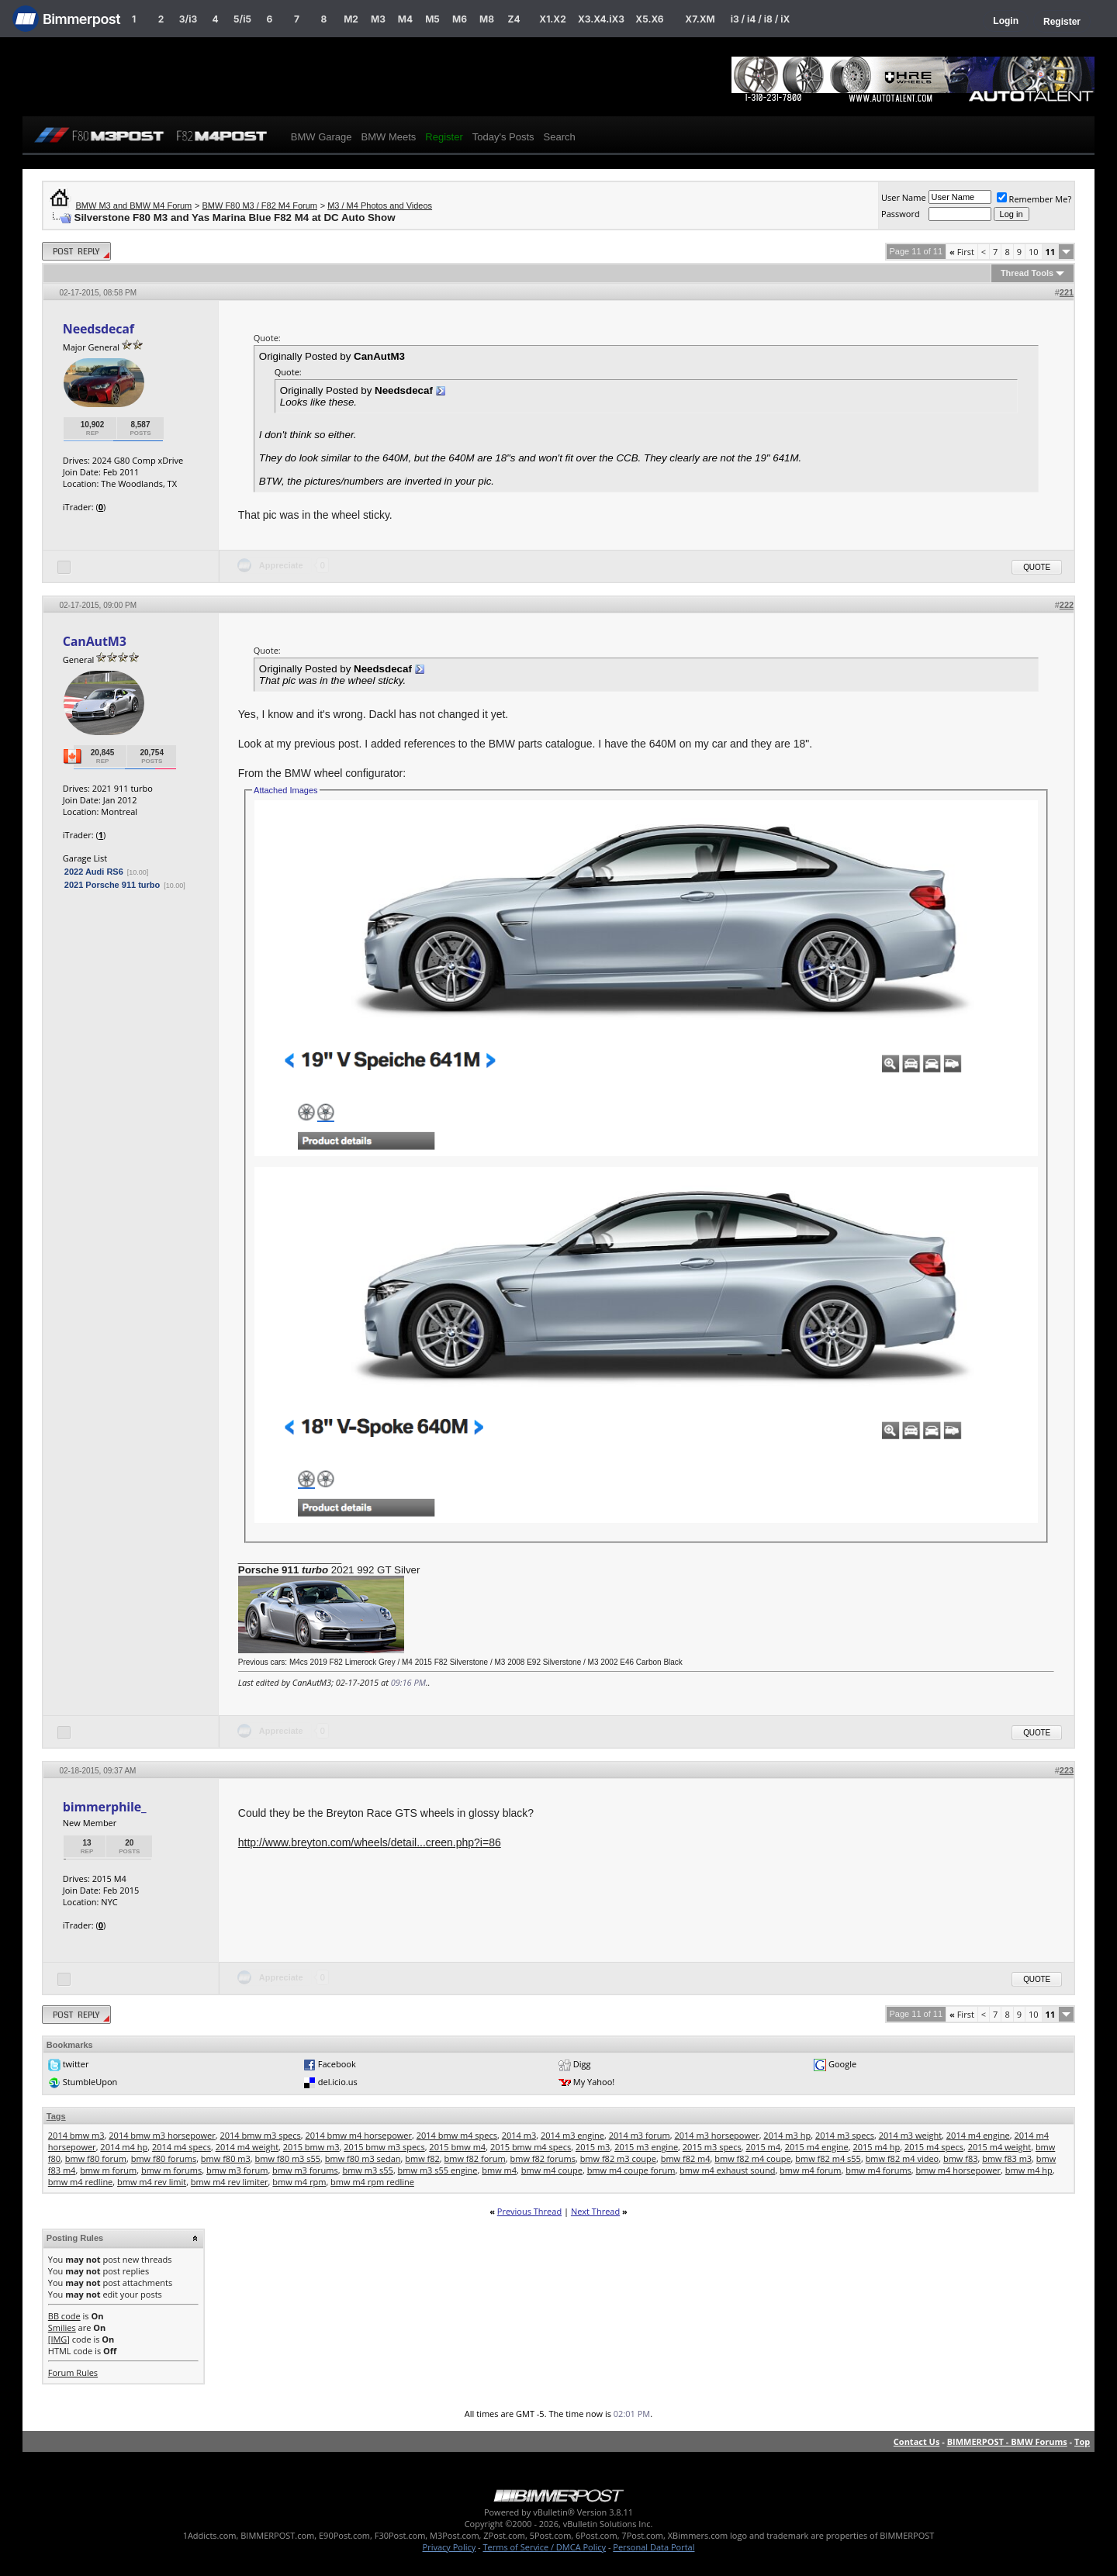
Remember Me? (1034, 199)
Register (1062, 21)
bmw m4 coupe (552, 2170)
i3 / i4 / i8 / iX (760, 19)
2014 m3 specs (844, 2135)
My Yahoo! (593, 2081)
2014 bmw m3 (76, 2135)
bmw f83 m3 (1007, 2158)
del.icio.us (338, 2081)
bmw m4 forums (878, 2170)
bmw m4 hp (1029, 2170)
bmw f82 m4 (686, 2158)
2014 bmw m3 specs (260, 2135)
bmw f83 (960, 2158)
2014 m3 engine (572, 2135)
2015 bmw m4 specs (530, 2147)
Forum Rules (73, 2372)
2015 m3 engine (646, 2147)
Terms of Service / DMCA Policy (544, 2547)
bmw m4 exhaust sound (727, 2170)
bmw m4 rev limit (151, 2182)
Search (560, 137)
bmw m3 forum (237, 2170)
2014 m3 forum (639, 2135)
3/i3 (188, 19)
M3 (378, 19)
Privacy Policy (449, 2547)
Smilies (62, 2327)
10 (1034, 251)
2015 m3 (593, 2147)
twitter (76, 2064)
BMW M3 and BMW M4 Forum (134, 205)
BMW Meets (389, 137)
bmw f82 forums (542, 2158)
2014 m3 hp (787, 2135)
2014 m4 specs (181, 2147)
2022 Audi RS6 (93, 871)
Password (900, 213)
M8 (486, 19)
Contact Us (917, 2441)
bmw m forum (108, 2170)
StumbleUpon (90, 2081)
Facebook (337, 2064)
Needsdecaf (98, 328)
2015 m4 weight (999, 2147)
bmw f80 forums (163, 2158)
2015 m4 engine (817, 2147)
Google (842, 2064)
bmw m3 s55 (367, 2170)
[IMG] (59, 2339)
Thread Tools (1027, 273)
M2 (351, 19)
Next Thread (595, 2211)
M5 (432, 19)
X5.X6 (649, 19)
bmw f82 (422, 2158)
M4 (405, 19)
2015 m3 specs (712, 2147)
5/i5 (242, 19)
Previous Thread (529, 2211)
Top (1082, 2441)
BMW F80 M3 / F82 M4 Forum (259, 205)
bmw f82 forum (475, 2158)
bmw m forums (171, 2170)
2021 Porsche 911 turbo (112, 884)
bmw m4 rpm (299, 2182)
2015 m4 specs (933, 2147)
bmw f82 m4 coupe (752, 2158)
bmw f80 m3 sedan (363, 2158)
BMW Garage (321, 137)
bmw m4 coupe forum (631, 2170)
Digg (582, 2064)
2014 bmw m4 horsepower (359, 2135)
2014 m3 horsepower (716, 2135)
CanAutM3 (94, 641)
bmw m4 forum (810, 2170)
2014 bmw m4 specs (457, 2135)
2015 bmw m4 (457, 2147)
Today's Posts (503, 137)
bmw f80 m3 (226, 2158)
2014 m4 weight (247, 2147)
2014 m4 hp (123, 2147)
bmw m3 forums (305, 2170)
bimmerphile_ (105, 1806)
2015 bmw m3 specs (384, 2147)
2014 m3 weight (910, 2135)
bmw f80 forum (95, 2158)
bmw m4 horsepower (958, 2170)
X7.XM (699, 19)
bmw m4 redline (80, 2182)
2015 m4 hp (876, 2147)
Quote (1036, 567)
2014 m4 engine (978, 2135)
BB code (64, 2316)
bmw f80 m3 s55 (287, 2158)
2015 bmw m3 (311, 2147)
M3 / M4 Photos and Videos (379, 205)
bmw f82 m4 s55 (828, 2158)
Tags (56, 2116)
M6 (459, 19)
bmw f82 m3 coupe (618, 2158)
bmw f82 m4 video (902, 2158)
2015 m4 (763, 2147)
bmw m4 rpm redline (372, 2182)
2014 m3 (519, 2135)
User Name (903, 197)
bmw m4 (499, 2170)
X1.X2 (552, 19)
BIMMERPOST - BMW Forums (1007, 2441)
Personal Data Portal (653, 2547)
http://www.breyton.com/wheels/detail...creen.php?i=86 (369, 1842)
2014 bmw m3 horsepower (162, 2135)
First (961, 251)
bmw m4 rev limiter (229, 2182)
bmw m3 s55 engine (438, 2170)
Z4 (513, 19)
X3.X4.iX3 (601, 19)
